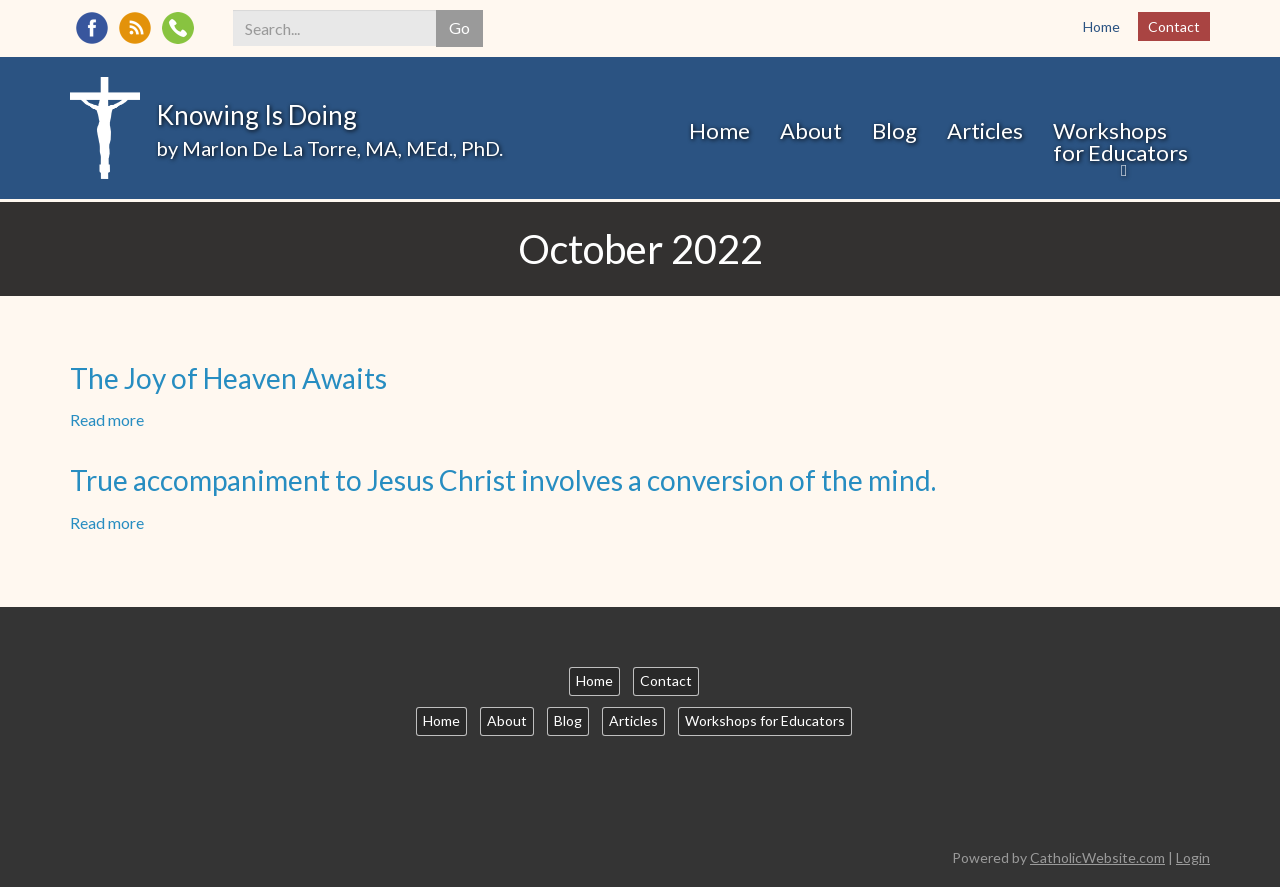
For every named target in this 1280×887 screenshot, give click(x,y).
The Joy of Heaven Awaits (228, 378)
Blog (894, 130)
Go (459, 27)
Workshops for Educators (1120, 141)
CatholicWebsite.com (1097, 857)
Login (1193, 857)
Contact (1174, 26)
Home (1101, 26)
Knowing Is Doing (256, 115)
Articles (985, 130)
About (811, 130)
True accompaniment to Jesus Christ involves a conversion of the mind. (503, 480)
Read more (107, 419)
